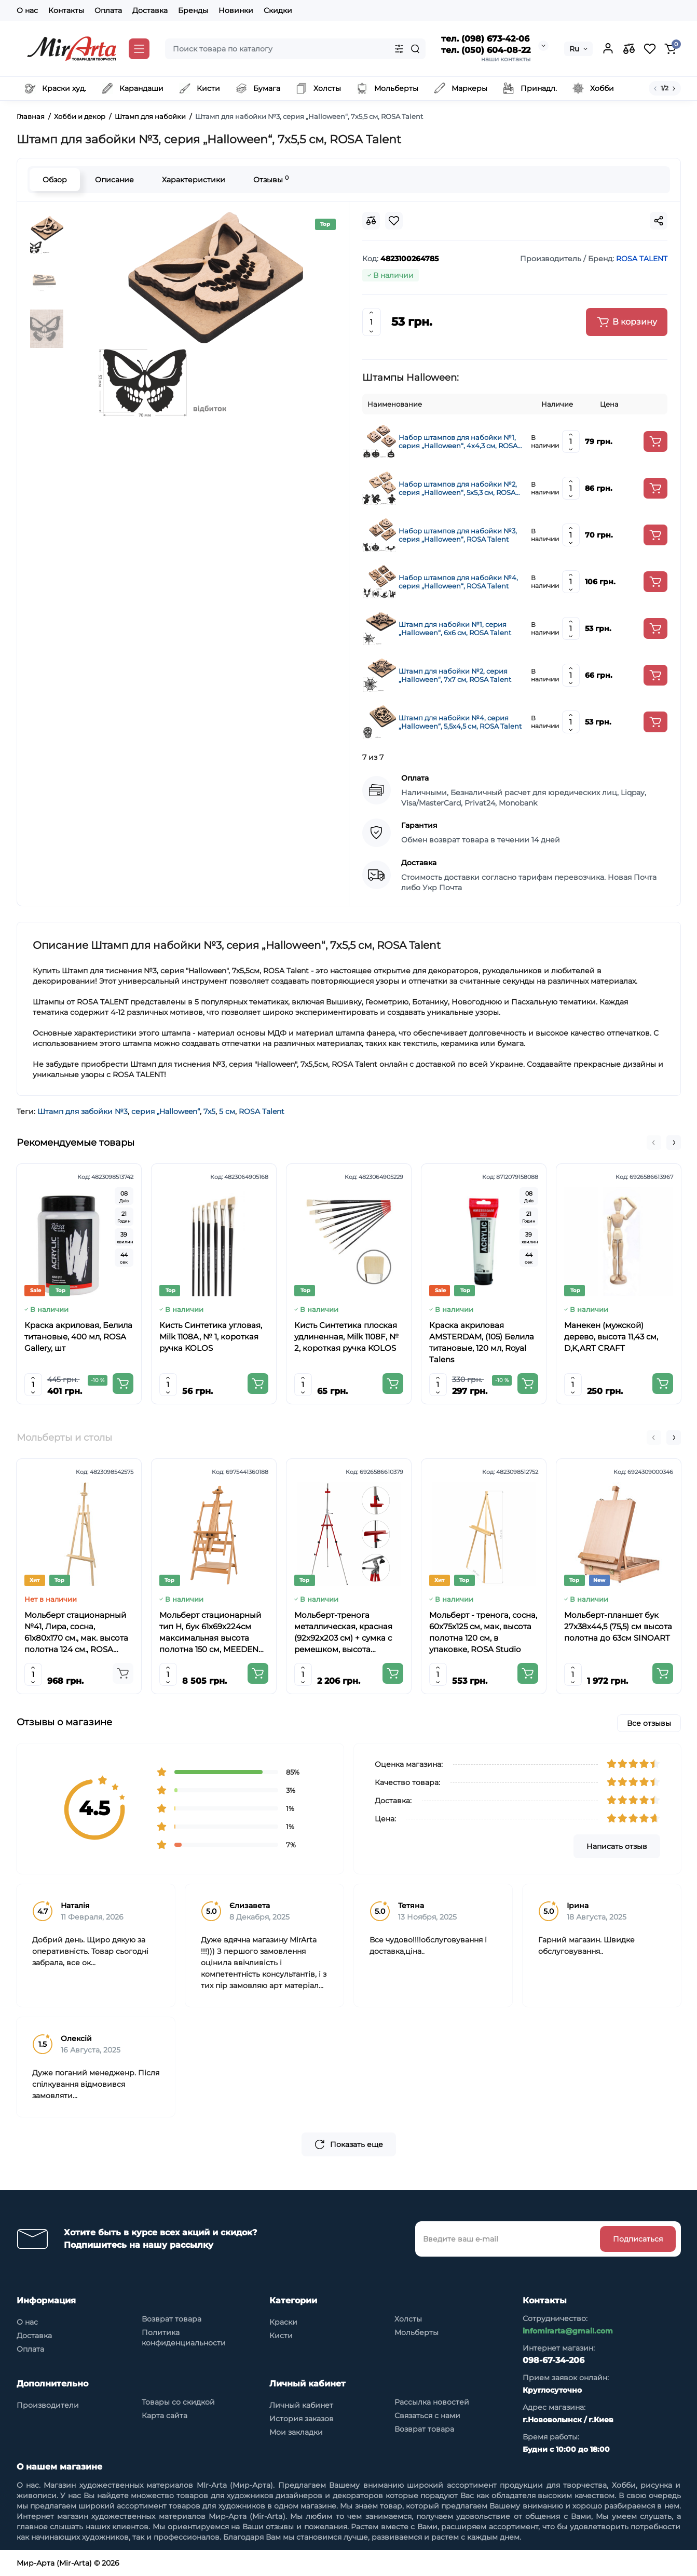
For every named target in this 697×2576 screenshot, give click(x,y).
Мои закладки (296, 2432)
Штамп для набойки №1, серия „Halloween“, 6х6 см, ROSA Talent (455, 628)
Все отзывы (649, 1723)
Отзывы (271, 179)
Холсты (408, 2319)
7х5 (209, 1111)
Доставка (150, 10)
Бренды (193, 10)
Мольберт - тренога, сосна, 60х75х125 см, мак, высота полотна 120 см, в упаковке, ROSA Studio (483, 1632)
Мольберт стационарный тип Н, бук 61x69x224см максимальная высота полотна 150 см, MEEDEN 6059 (210, 1632)
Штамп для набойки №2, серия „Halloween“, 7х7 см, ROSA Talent (455, 675)
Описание (114, 179)
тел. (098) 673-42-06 (485, 39)
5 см (227, 1111)
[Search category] (399, 49)
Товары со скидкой (178, 2402)
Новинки (235, 10)
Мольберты (416, 2332)
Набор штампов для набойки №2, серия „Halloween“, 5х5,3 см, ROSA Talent (458, 488)
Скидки (278, 10)
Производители (48, 2405)
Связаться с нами (427, 2415)
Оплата (108, 10)
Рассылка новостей (431, 2402)
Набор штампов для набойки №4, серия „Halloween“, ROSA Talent (458, 581)
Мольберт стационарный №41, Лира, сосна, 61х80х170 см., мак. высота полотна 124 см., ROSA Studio (76, 1632)
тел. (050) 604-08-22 (485, 50)
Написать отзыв (616, 1846)
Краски (283, 2322)
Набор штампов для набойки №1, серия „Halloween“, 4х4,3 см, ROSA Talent (458, 441)
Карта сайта (164, 2415)
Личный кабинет (301, 2405)
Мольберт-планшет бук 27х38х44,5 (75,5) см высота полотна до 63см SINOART (618, 1626)
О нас (27, 10)
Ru (574, 48)
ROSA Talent (261, 1111)
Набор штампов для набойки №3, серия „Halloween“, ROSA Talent (458, 535)
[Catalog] (139, 48)
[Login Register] (608, 48)
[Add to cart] (655, 441)
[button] (654, 1142)
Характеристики (193, 179)
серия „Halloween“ (165, 1111)
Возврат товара (171, 2319)
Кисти (281, 2335)
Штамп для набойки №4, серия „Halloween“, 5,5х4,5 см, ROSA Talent (460, 722)
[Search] (415, 49)
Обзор (55, 179)
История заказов (301, 2418)
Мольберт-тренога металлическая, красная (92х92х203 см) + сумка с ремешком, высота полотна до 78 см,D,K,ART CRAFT (346, 1632)
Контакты (66, 10)
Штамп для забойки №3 (82, 1111)
